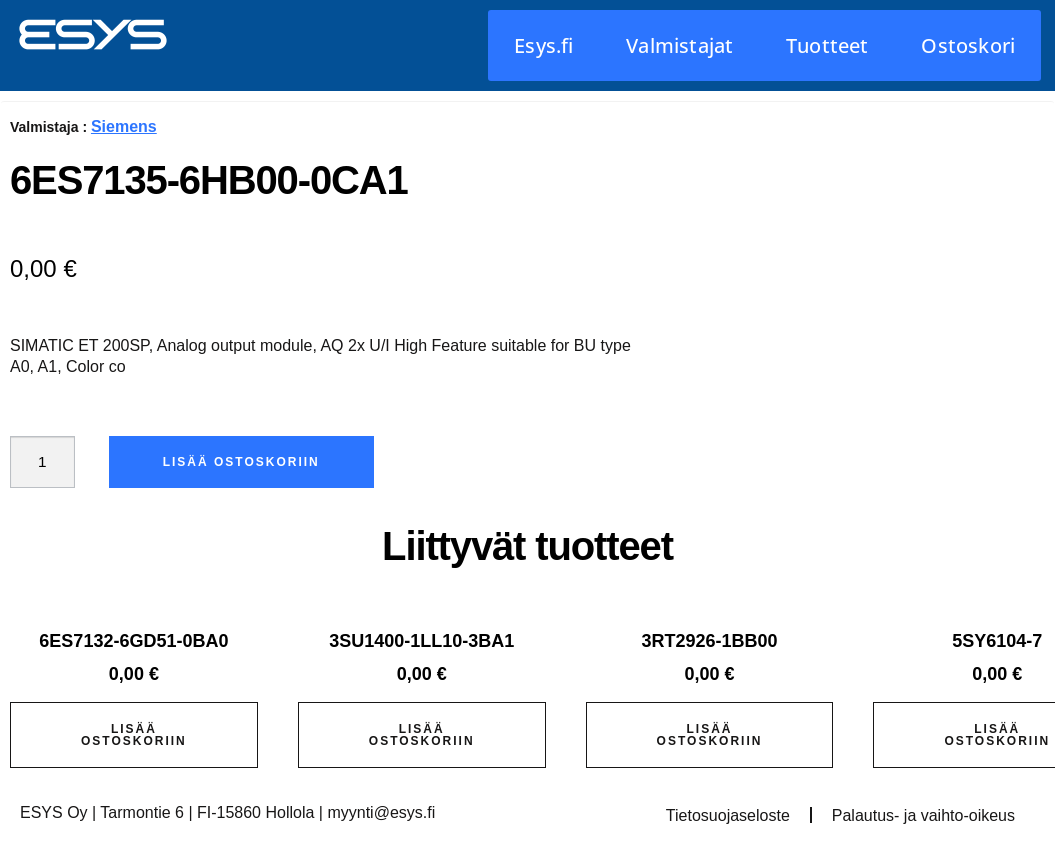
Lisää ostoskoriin (244, 462)
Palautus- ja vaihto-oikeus (923, 815)
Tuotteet (827, 45)
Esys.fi (543, 45)
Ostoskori (968, 45)
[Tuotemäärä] (44, 462)
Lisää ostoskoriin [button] (134, 735)
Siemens (124, 126)
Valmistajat (679, 45)
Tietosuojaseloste (728, 815)
